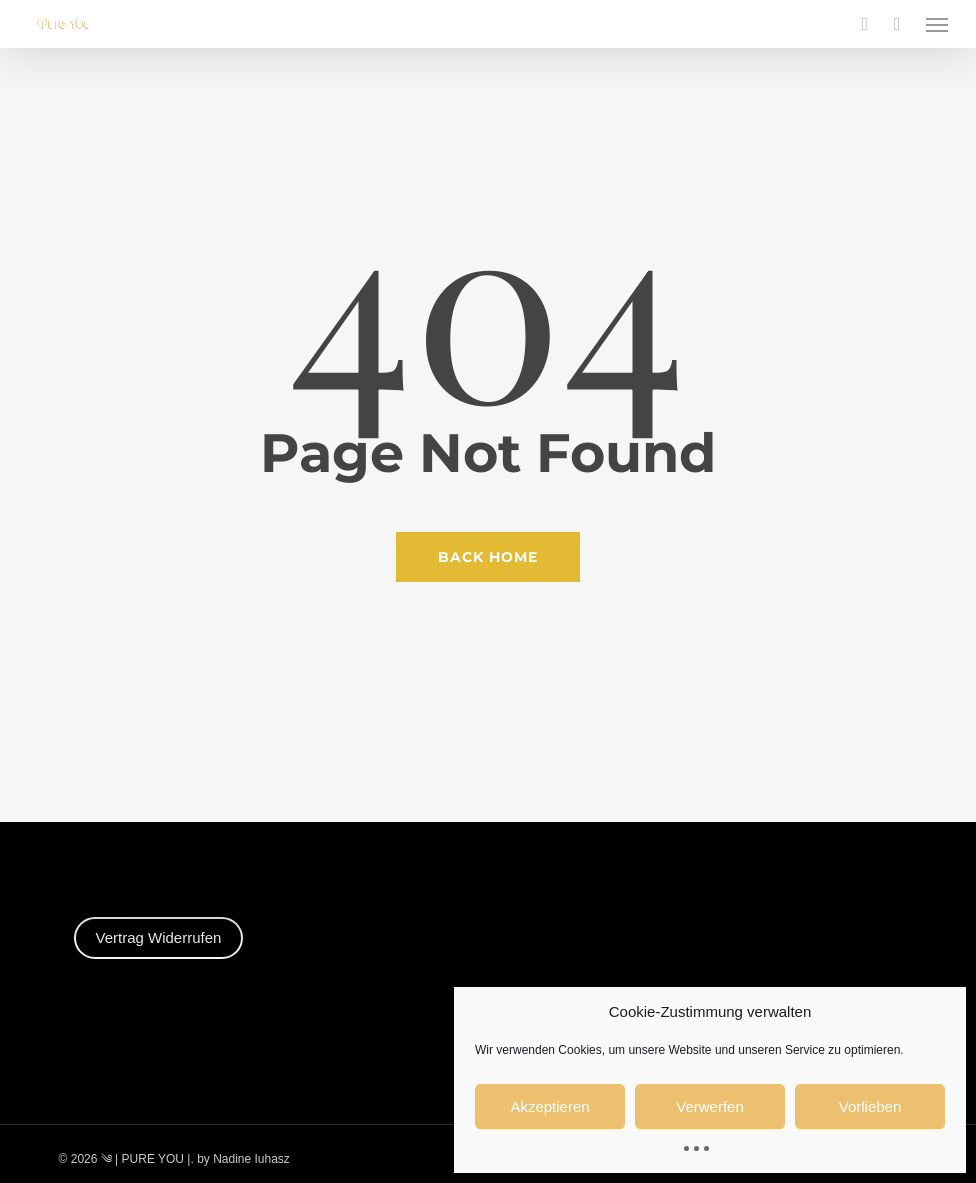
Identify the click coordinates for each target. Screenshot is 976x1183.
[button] (937, 24)
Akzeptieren (549, 1106)
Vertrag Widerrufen (159, 937)
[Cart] (897, 24)
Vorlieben (870, 1106)
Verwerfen (710, 1106)
